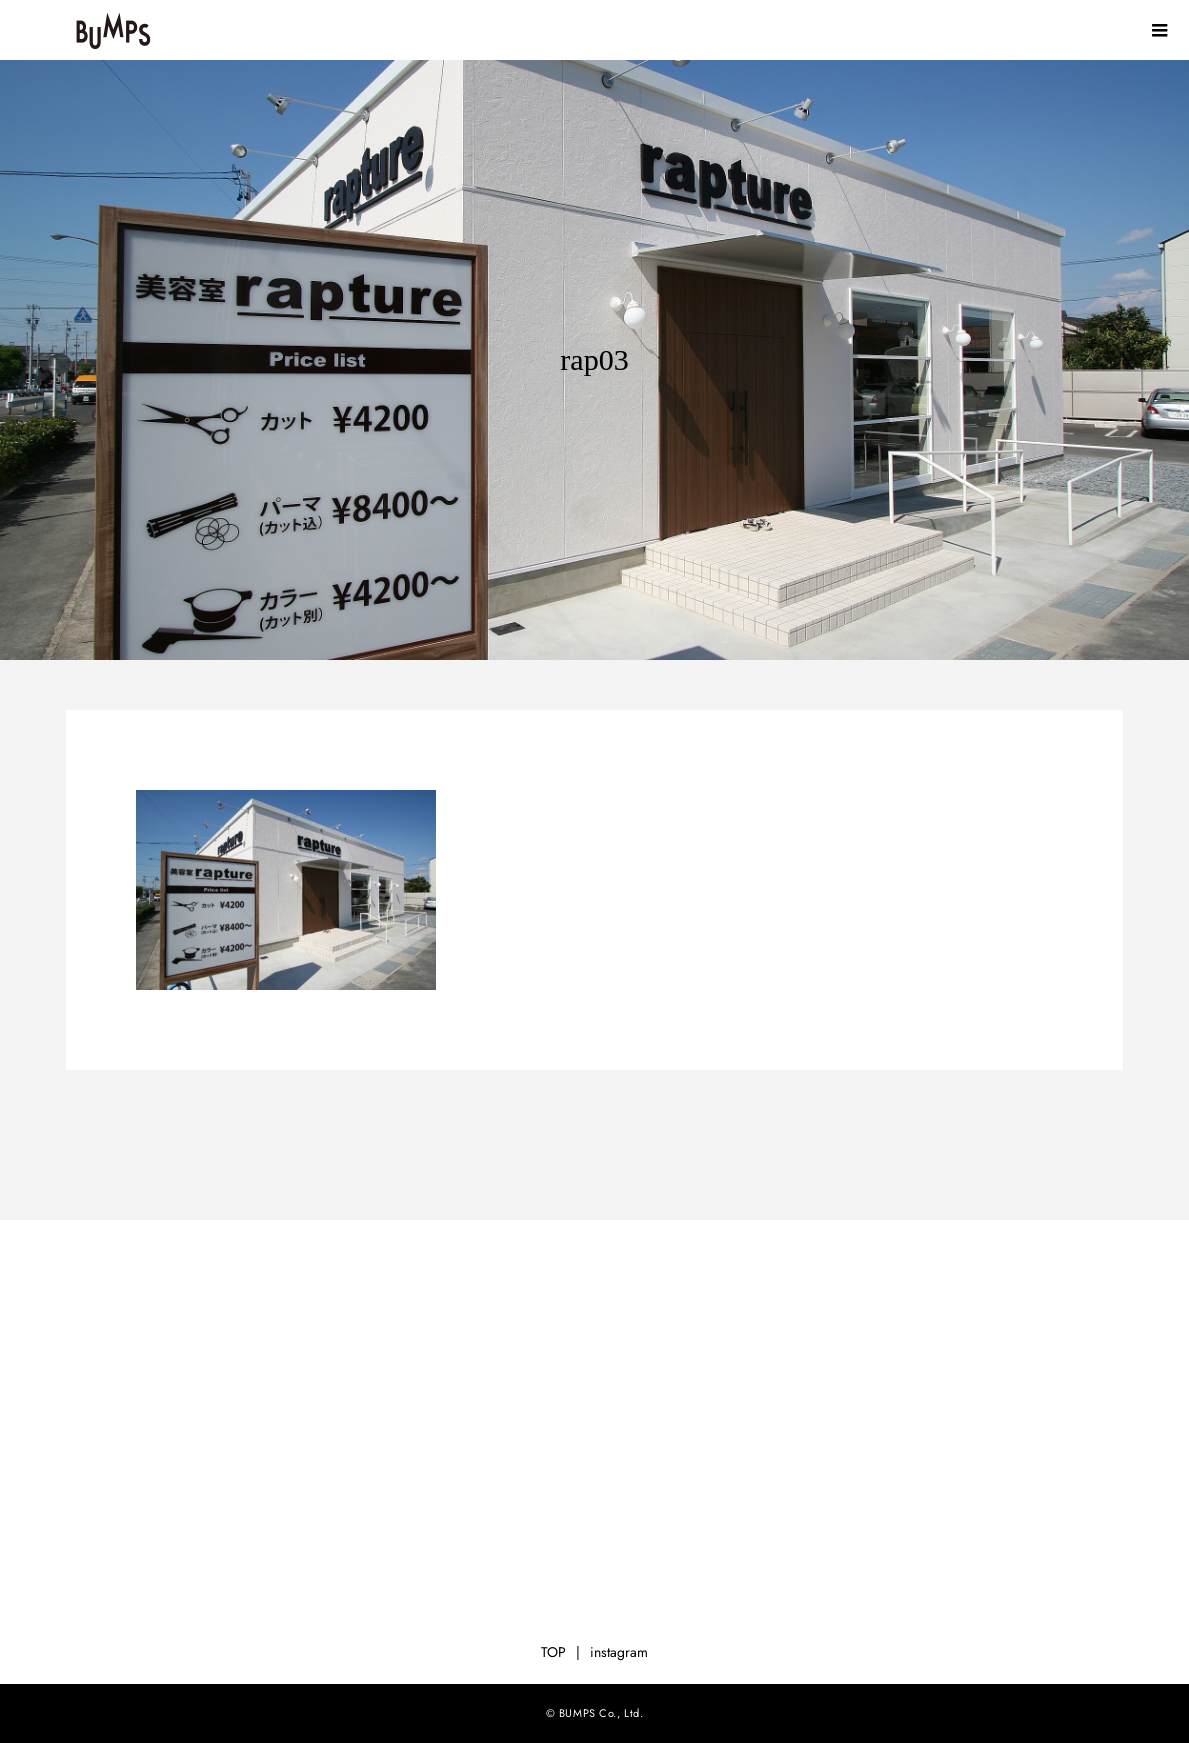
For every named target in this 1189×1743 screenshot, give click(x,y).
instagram (619, 1652)
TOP (553, 1652)
